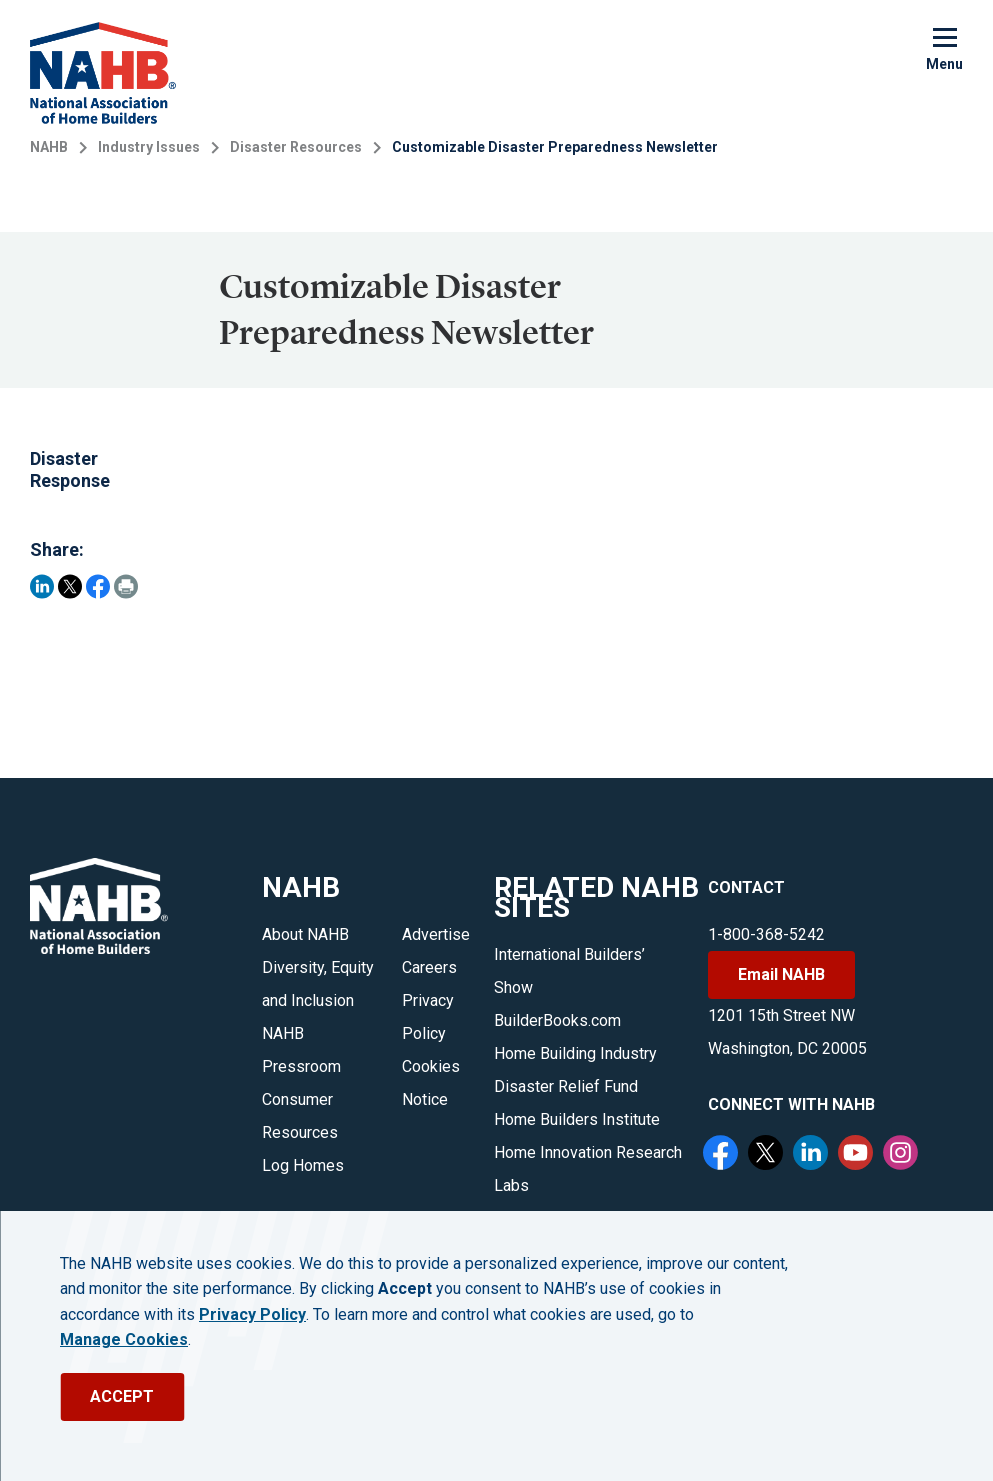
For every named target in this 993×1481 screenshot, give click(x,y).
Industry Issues (149, 147)
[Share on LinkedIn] (42, 586)
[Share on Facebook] (98, 586)
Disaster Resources (296, 147)
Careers (429, 967)
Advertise (436, 934)
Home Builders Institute (577, 1119)
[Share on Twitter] (70, 586)
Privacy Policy (252, 1315)
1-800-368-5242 (766, 934)
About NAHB (305, 934)
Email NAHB (781, 974)
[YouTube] (858, 1155)
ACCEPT (122, 1396)
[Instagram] (903, 1155)
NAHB (49, 147)
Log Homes (303, 1165)
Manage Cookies (124, 1340)
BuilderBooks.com (557, 1020)
